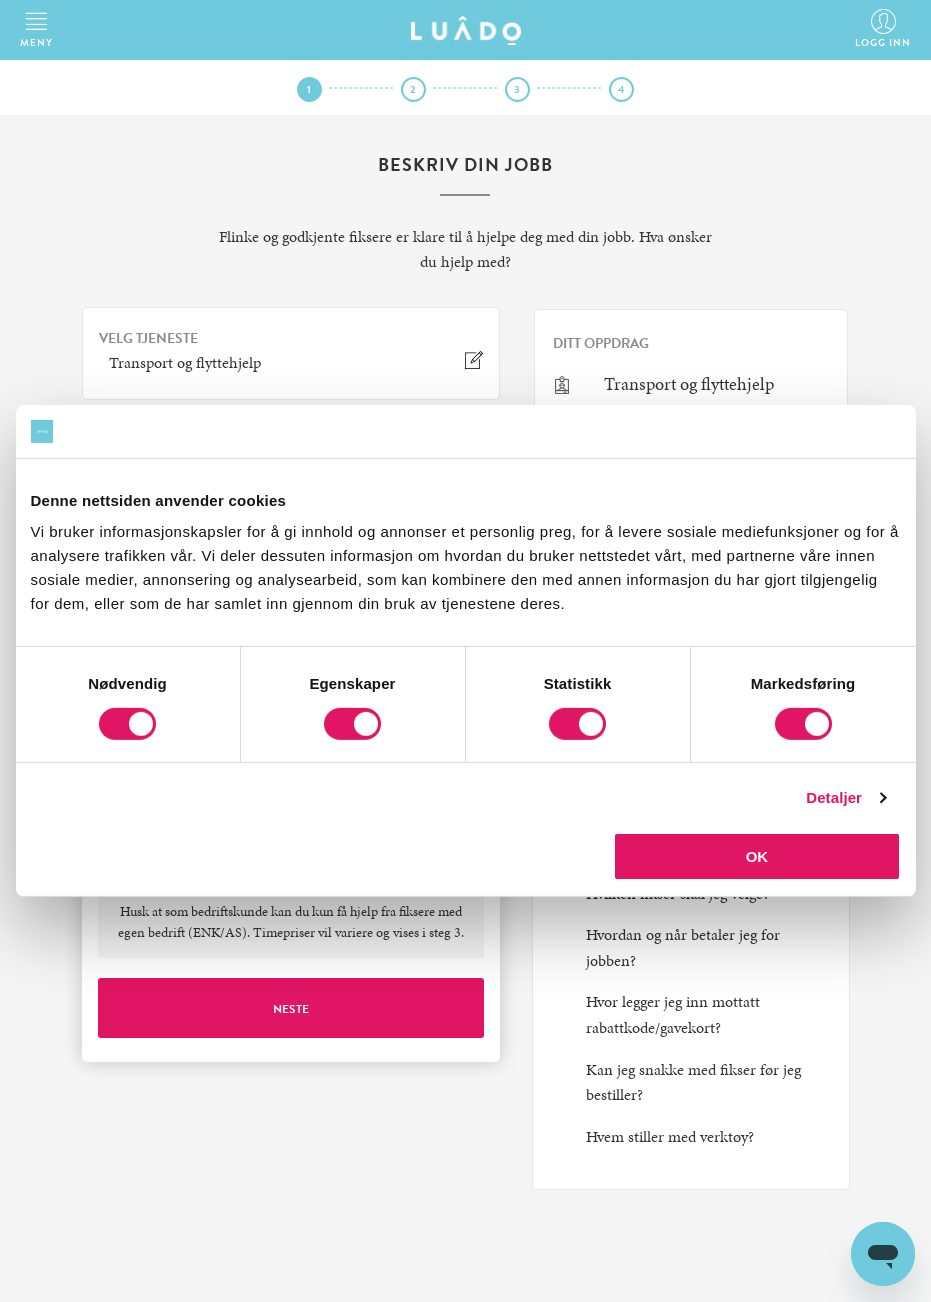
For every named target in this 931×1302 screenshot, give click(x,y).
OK (757, 856)
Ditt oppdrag (601, 344)
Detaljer (834, 797)
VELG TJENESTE (148, 339)
